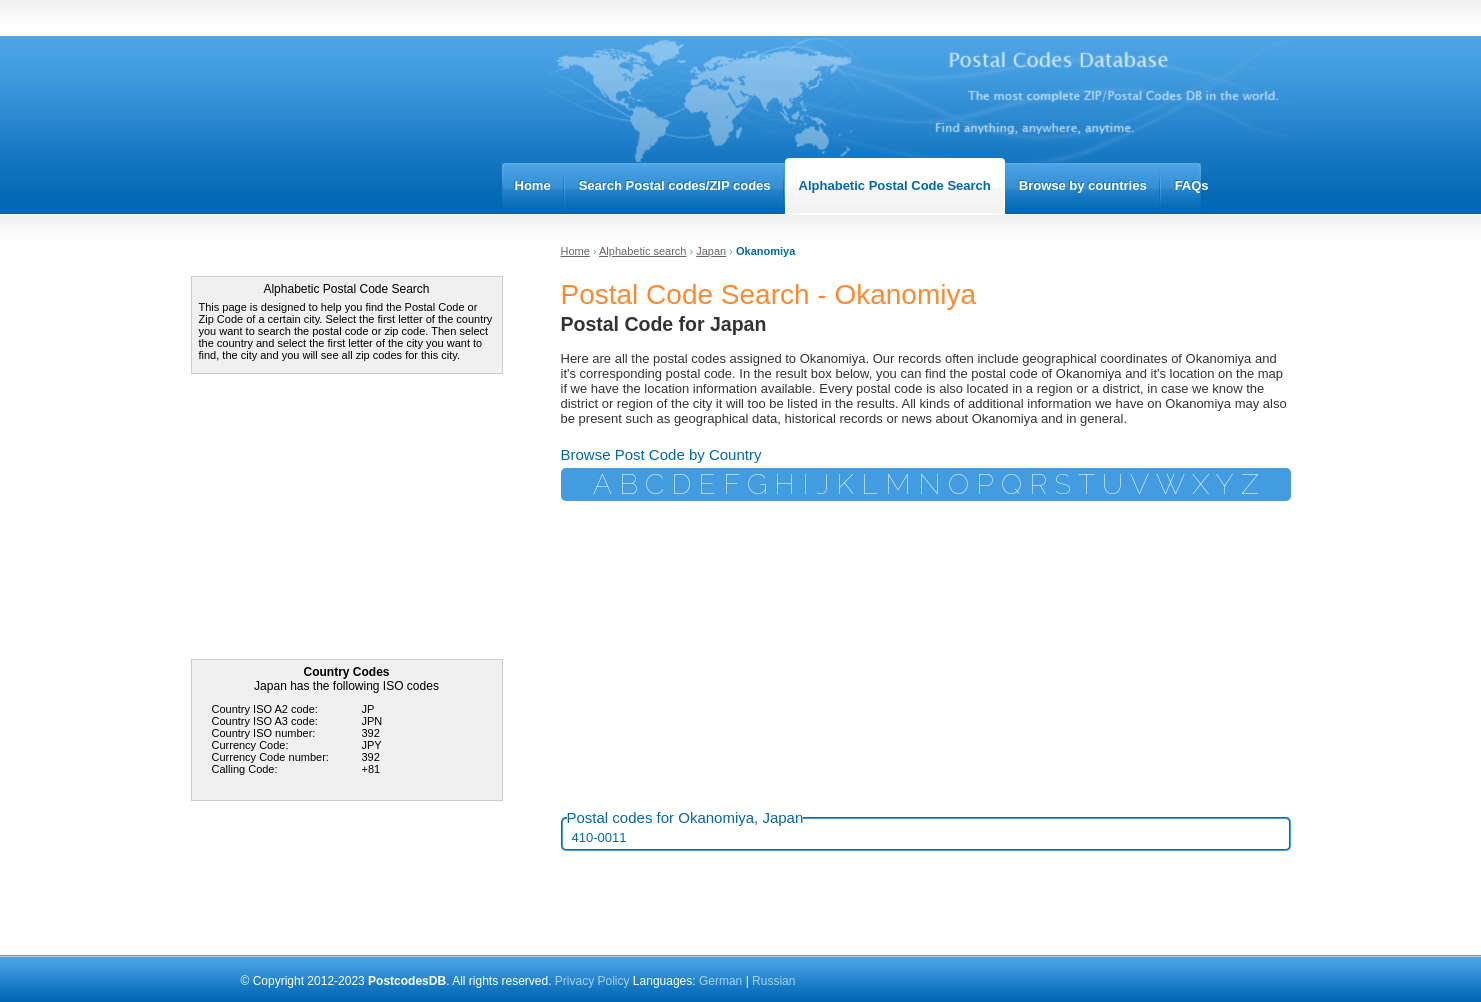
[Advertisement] (341, 519)
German (722, 981)
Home (575, 251)
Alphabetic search (642, 251)
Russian (773, 981)
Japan (711, 251)
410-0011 (599, 837)
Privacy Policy (592, 981)
